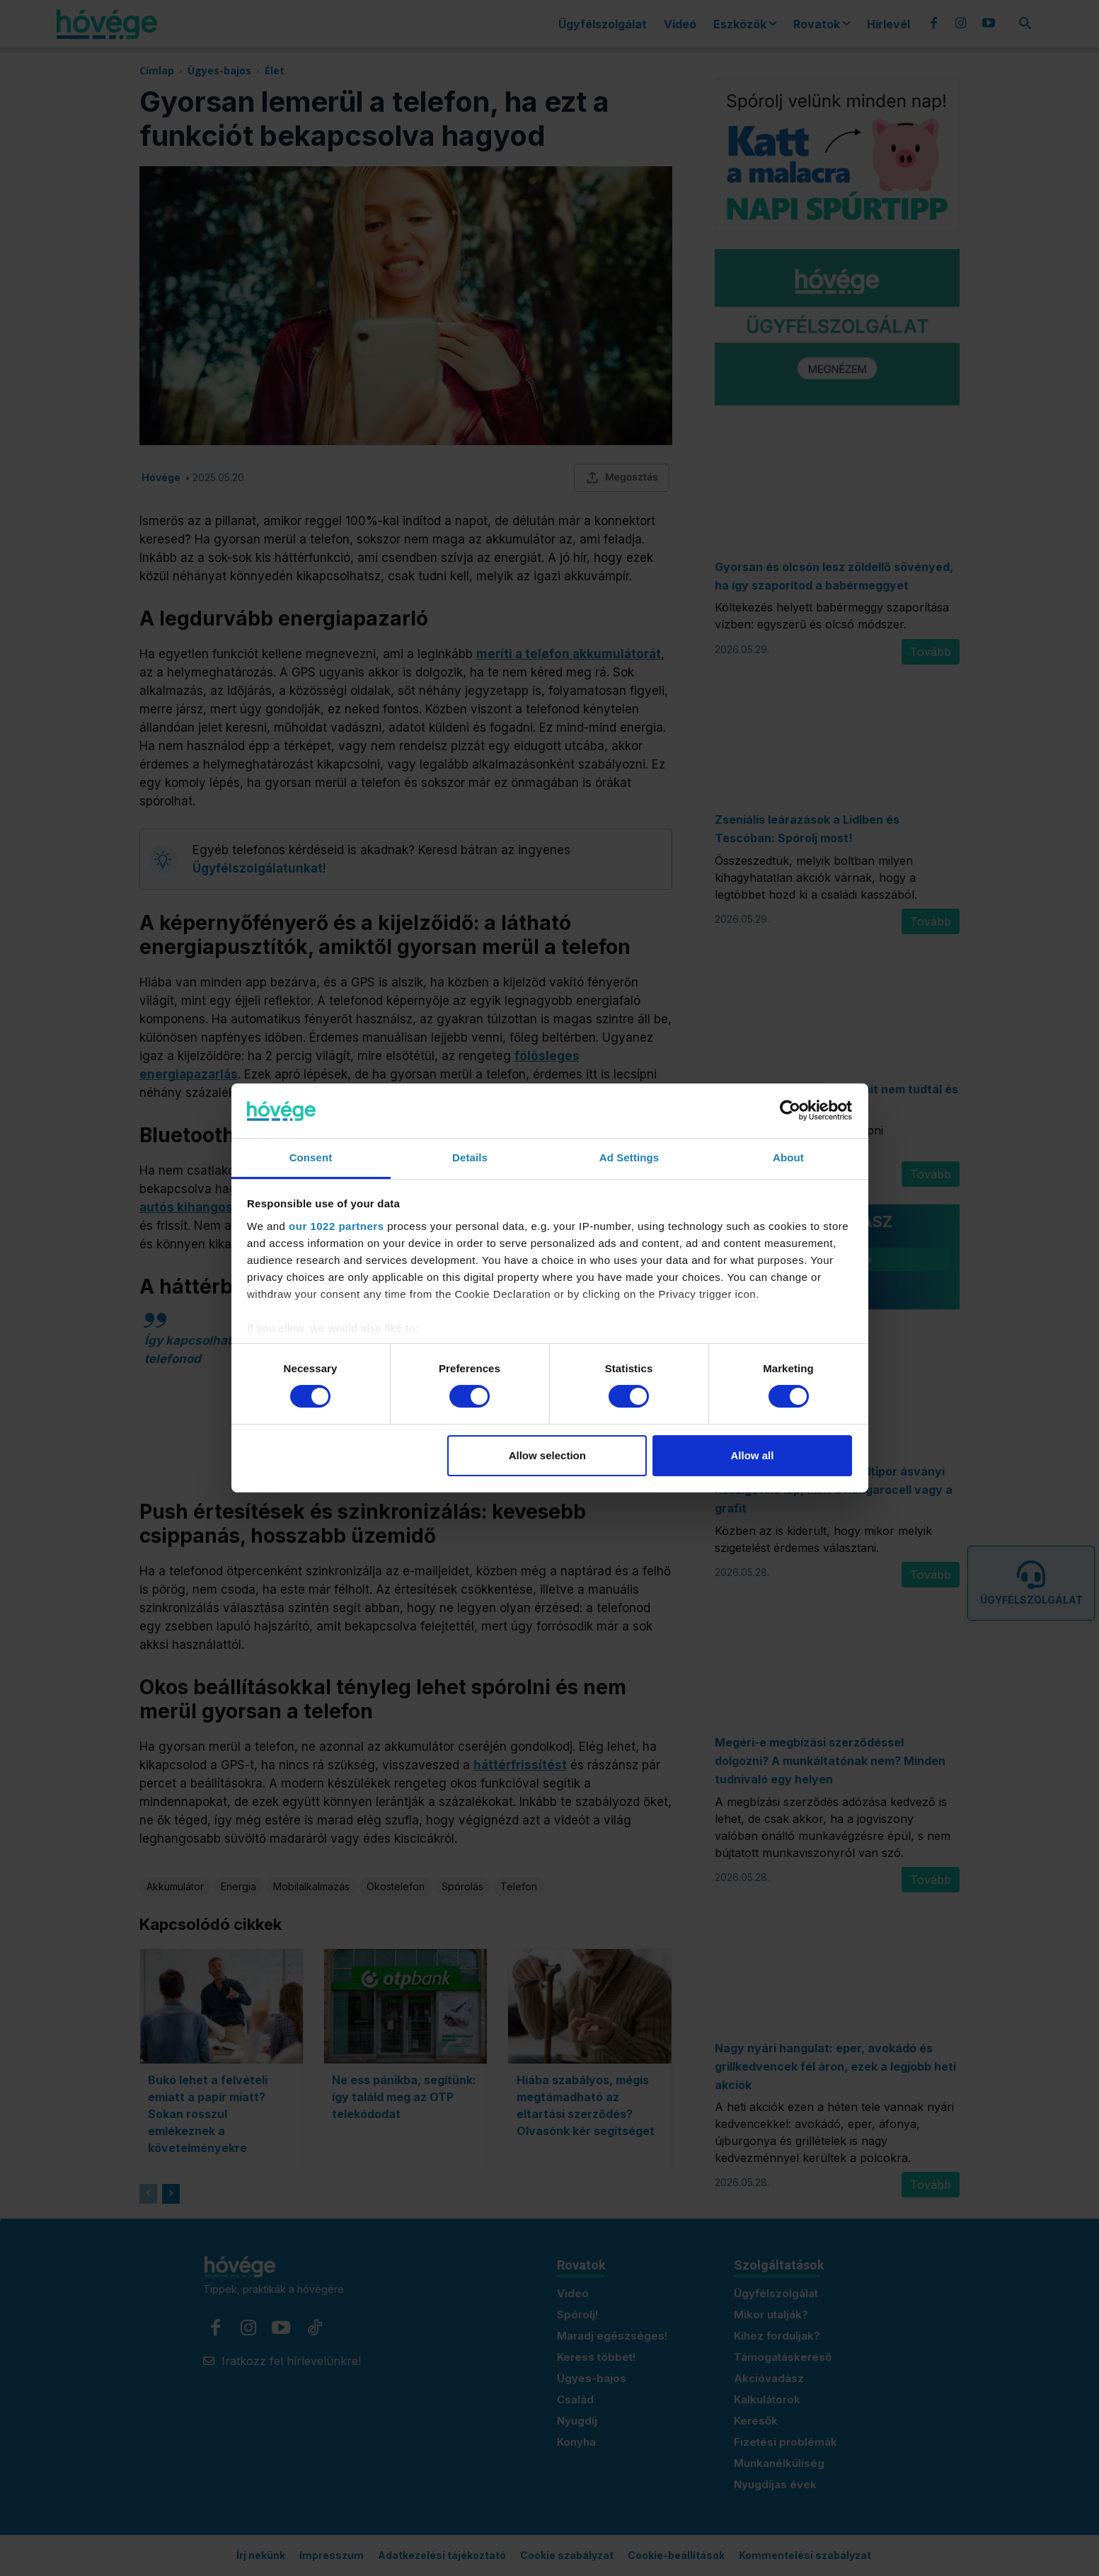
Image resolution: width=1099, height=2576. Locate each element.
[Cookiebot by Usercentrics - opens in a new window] (790, 1110)
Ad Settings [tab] (629, 1157)
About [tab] (788, 1157)
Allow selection (547, 1455)
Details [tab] (470, 1157)
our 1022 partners (336, 1226)
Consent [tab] (311, 1157)
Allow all (752, 1455)
